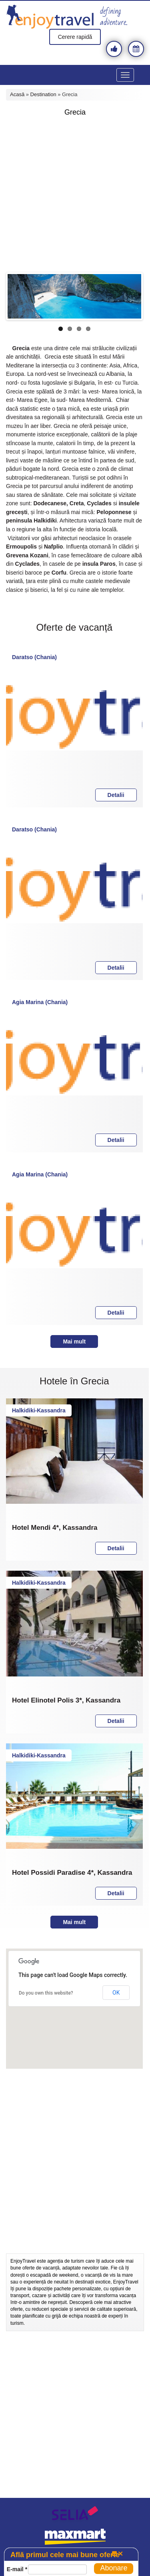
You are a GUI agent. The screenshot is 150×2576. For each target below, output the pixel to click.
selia (75, 2515)
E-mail (17, 2569)
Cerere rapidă (75, 37)
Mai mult (74, 1341)
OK (116, 1992)
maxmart (75, 2537)
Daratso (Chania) (34, 657)
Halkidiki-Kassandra (39, 1410)
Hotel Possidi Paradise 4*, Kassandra (72, 1872)
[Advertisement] (75, 195)
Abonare (113, 2568)
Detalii (116, 795)
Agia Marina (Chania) (40, 1002)
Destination (43, 94)
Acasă (17, 94)
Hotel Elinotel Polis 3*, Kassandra (66, 1700)
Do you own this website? (46, 1993)
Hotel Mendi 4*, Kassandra (55, 1527)
